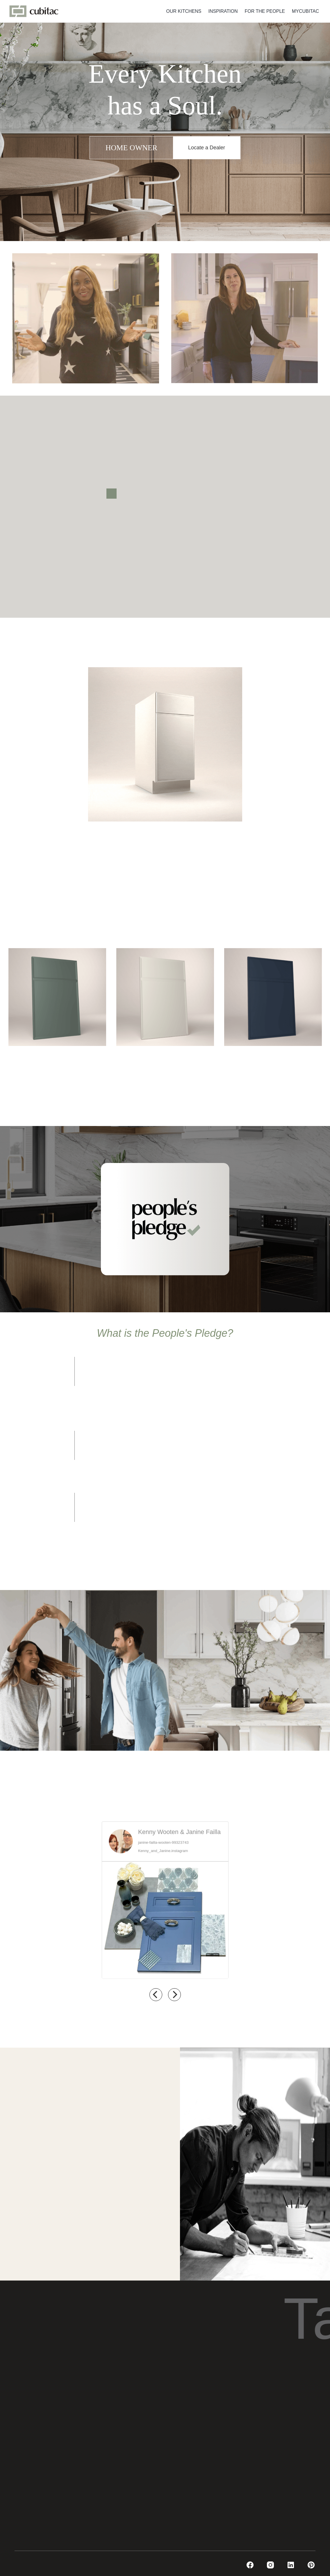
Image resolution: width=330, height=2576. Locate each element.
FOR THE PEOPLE (265, 11)
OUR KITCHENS (183, 11)
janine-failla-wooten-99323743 (163, 1841)
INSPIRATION (223, 11)
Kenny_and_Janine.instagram (163, 1850)
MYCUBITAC (305, 11)
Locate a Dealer (206, 148)
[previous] (155, 1994)
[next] (174, 1994)
